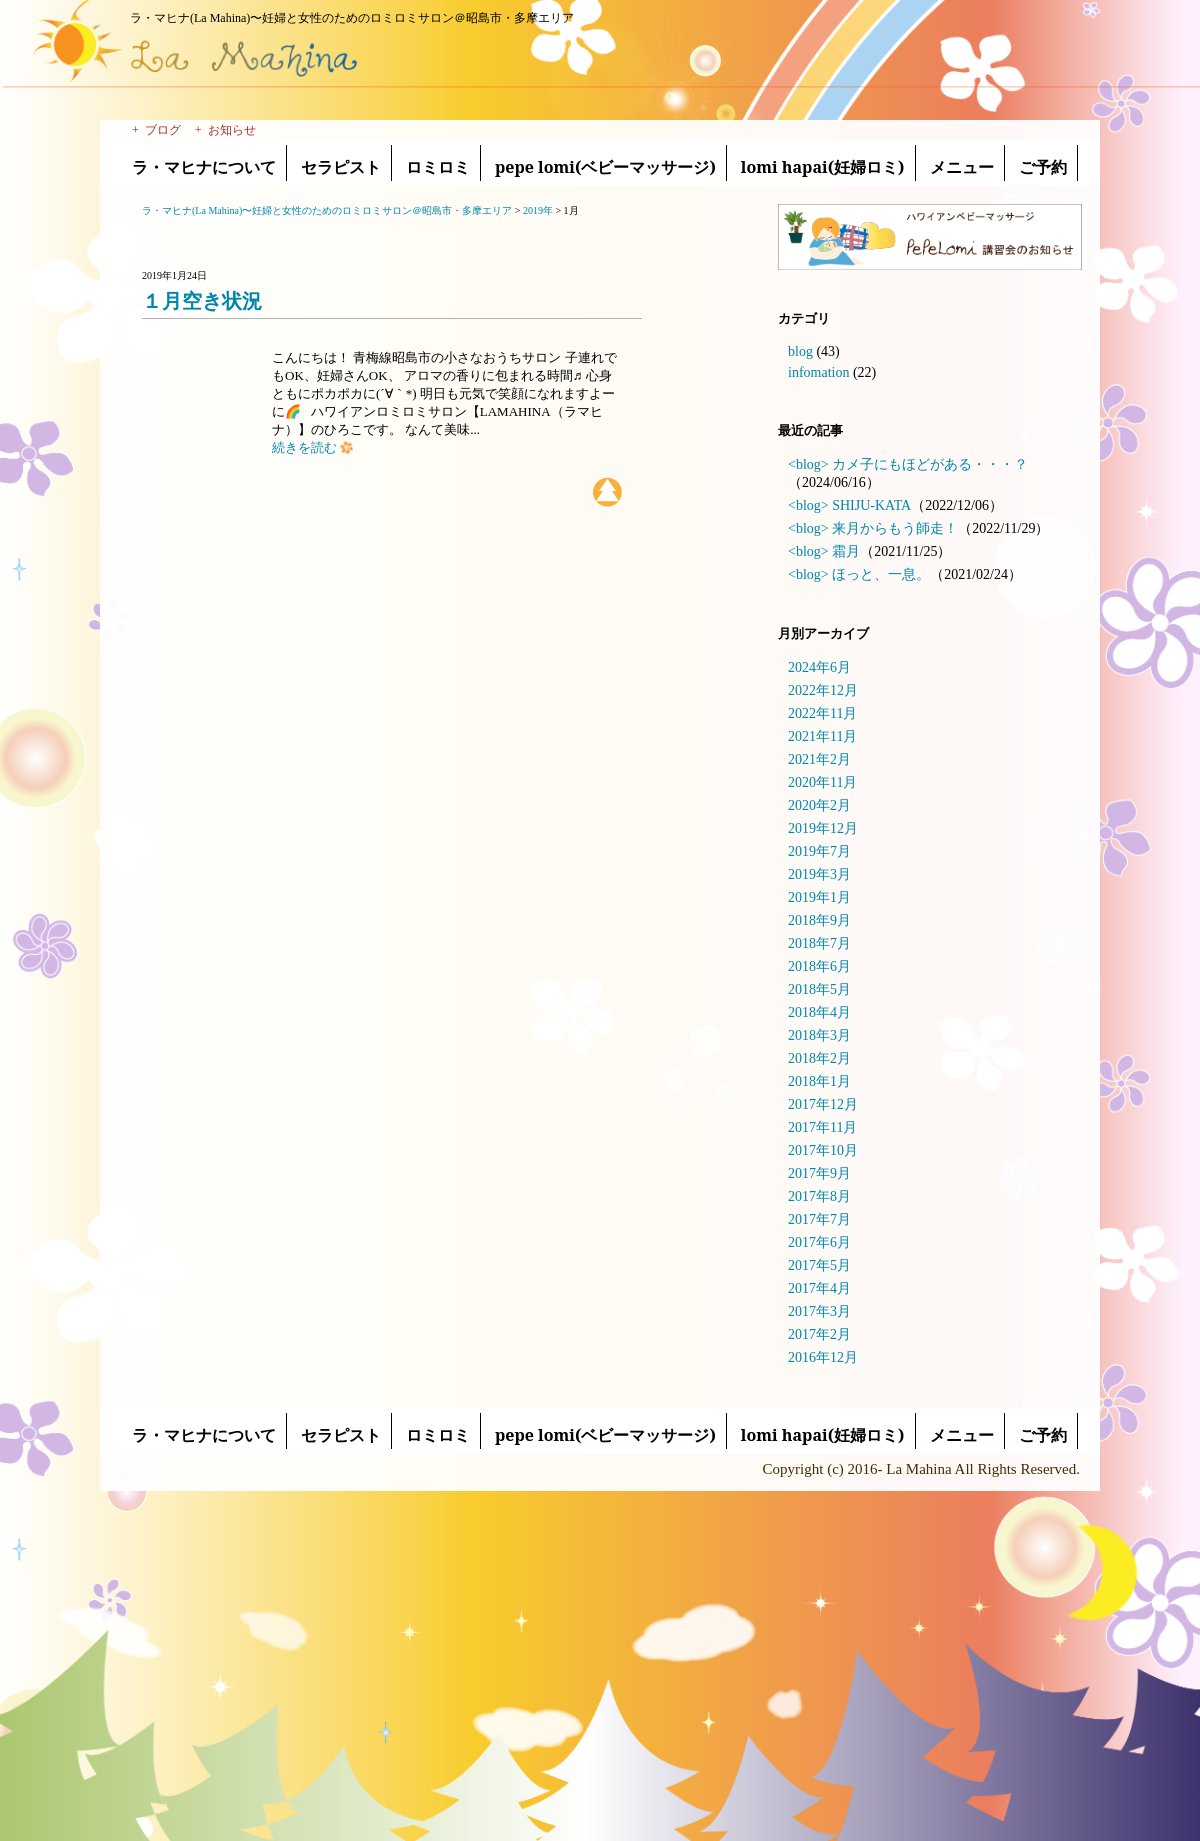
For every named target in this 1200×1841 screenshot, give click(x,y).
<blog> (808, 464)
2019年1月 (819, 897)
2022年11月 (822, 713)
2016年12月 (823, 1357)
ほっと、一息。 (881, 574)
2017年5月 (819, 1265)
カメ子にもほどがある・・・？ (930, 464)
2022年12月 (823, 690)
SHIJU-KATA (871, 505)
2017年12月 (823, 1104)
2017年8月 (819, 1196)
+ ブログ (156, 130)
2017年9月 (819, 1173)
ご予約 (1043, 167)
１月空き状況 (202, 301)
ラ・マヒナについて (204, 167)
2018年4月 (819, 1012)
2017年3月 (819, 1311)
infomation (818, 372)
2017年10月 (823, 1150)
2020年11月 (822, 782)
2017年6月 (819, 1242)
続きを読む (313, 447)
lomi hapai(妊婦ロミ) (823, 167)
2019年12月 (823, 828)
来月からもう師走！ (895, 528)
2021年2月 (819, 759)
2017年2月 (819, 1334)
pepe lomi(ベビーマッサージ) (605, 167)
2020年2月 (819, 805)
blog (800, 351)
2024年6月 (819, 667)
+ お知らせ (225, 130)
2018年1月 (819, 1081)
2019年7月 (819, 851)
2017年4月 (819, 1288)
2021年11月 (822, 736)
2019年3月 (819, 874)
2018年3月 (819, 1035)
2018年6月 (819, 966)
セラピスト (341, 167)
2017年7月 (819, 1219)
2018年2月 (819, 1058)
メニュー (962, 167)
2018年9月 (819, 920)
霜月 (846, 551)
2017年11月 (822, 1127)
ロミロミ (438, 167)
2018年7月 (819, 943)
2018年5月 (819, 989)
